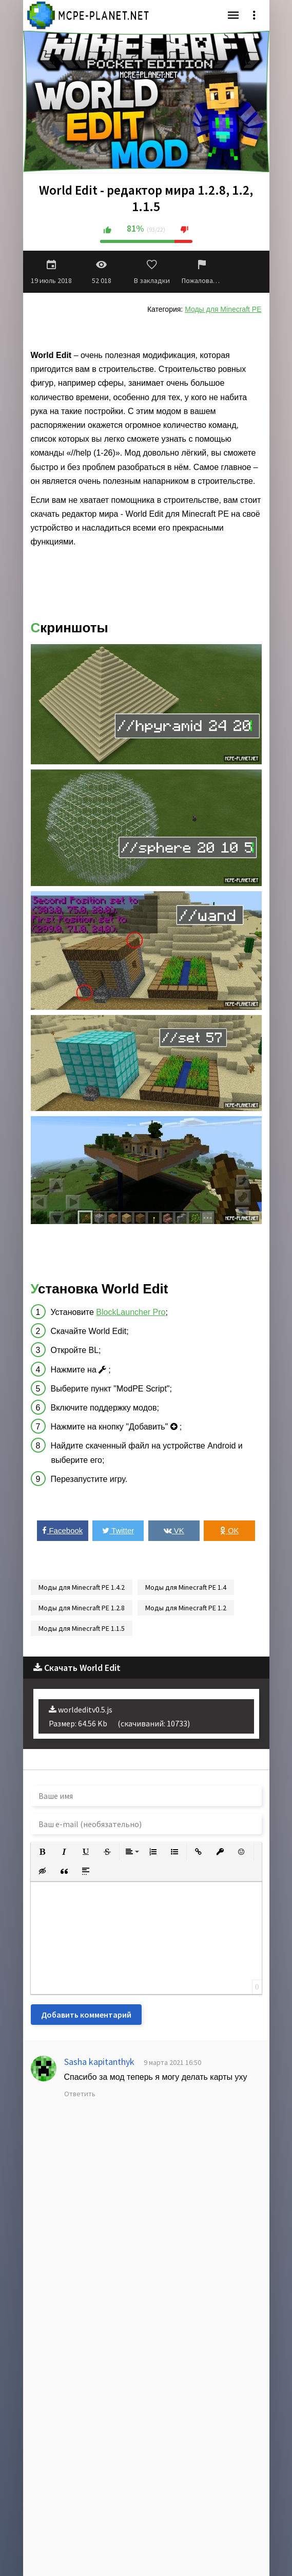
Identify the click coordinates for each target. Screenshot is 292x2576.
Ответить (79, 2093)
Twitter (118, 1530)
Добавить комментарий (86, 2014)
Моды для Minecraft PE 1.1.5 (81, 1628)
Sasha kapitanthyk (99, 2061)
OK (229, 1530)
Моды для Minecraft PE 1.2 (185, 1607)
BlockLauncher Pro (130, 1312)
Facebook (62, 1530)
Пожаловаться (202, 271)
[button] (42, 1852)
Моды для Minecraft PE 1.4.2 (81, 1587)
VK (174, 1530)
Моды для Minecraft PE (223, 309)
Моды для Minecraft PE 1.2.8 (81, 1607)
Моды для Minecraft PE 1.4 (185, 1587)
